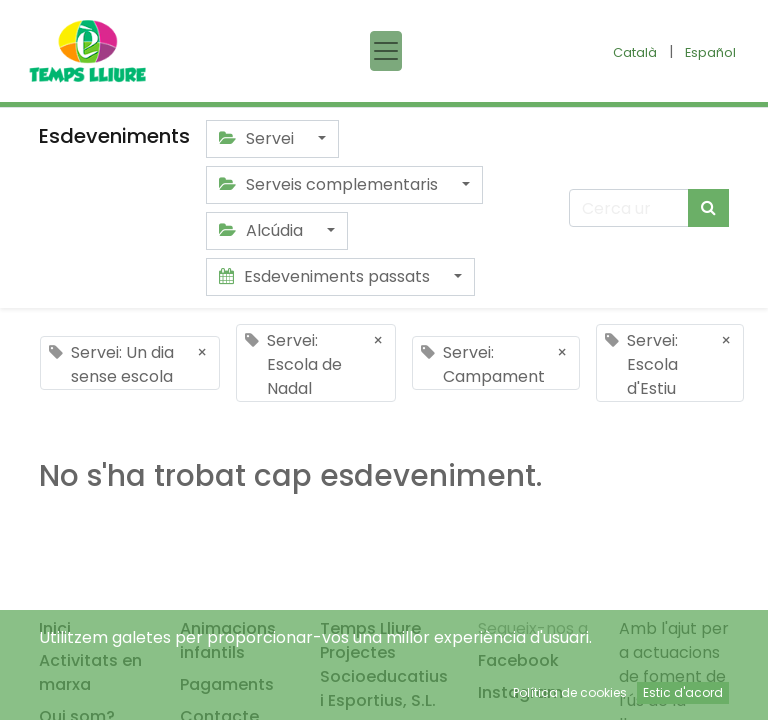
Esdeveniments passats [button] (326, 276)
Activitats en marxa (90, 672)
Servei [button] (258, 138)
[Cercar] (708, 208)
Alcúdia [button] (263, 230)
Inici (55, 628)
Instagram (520, 692)
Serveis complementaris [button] (330, 184)
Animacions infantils (228, 640)
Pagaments (227, 684)
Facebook (518, 660)
